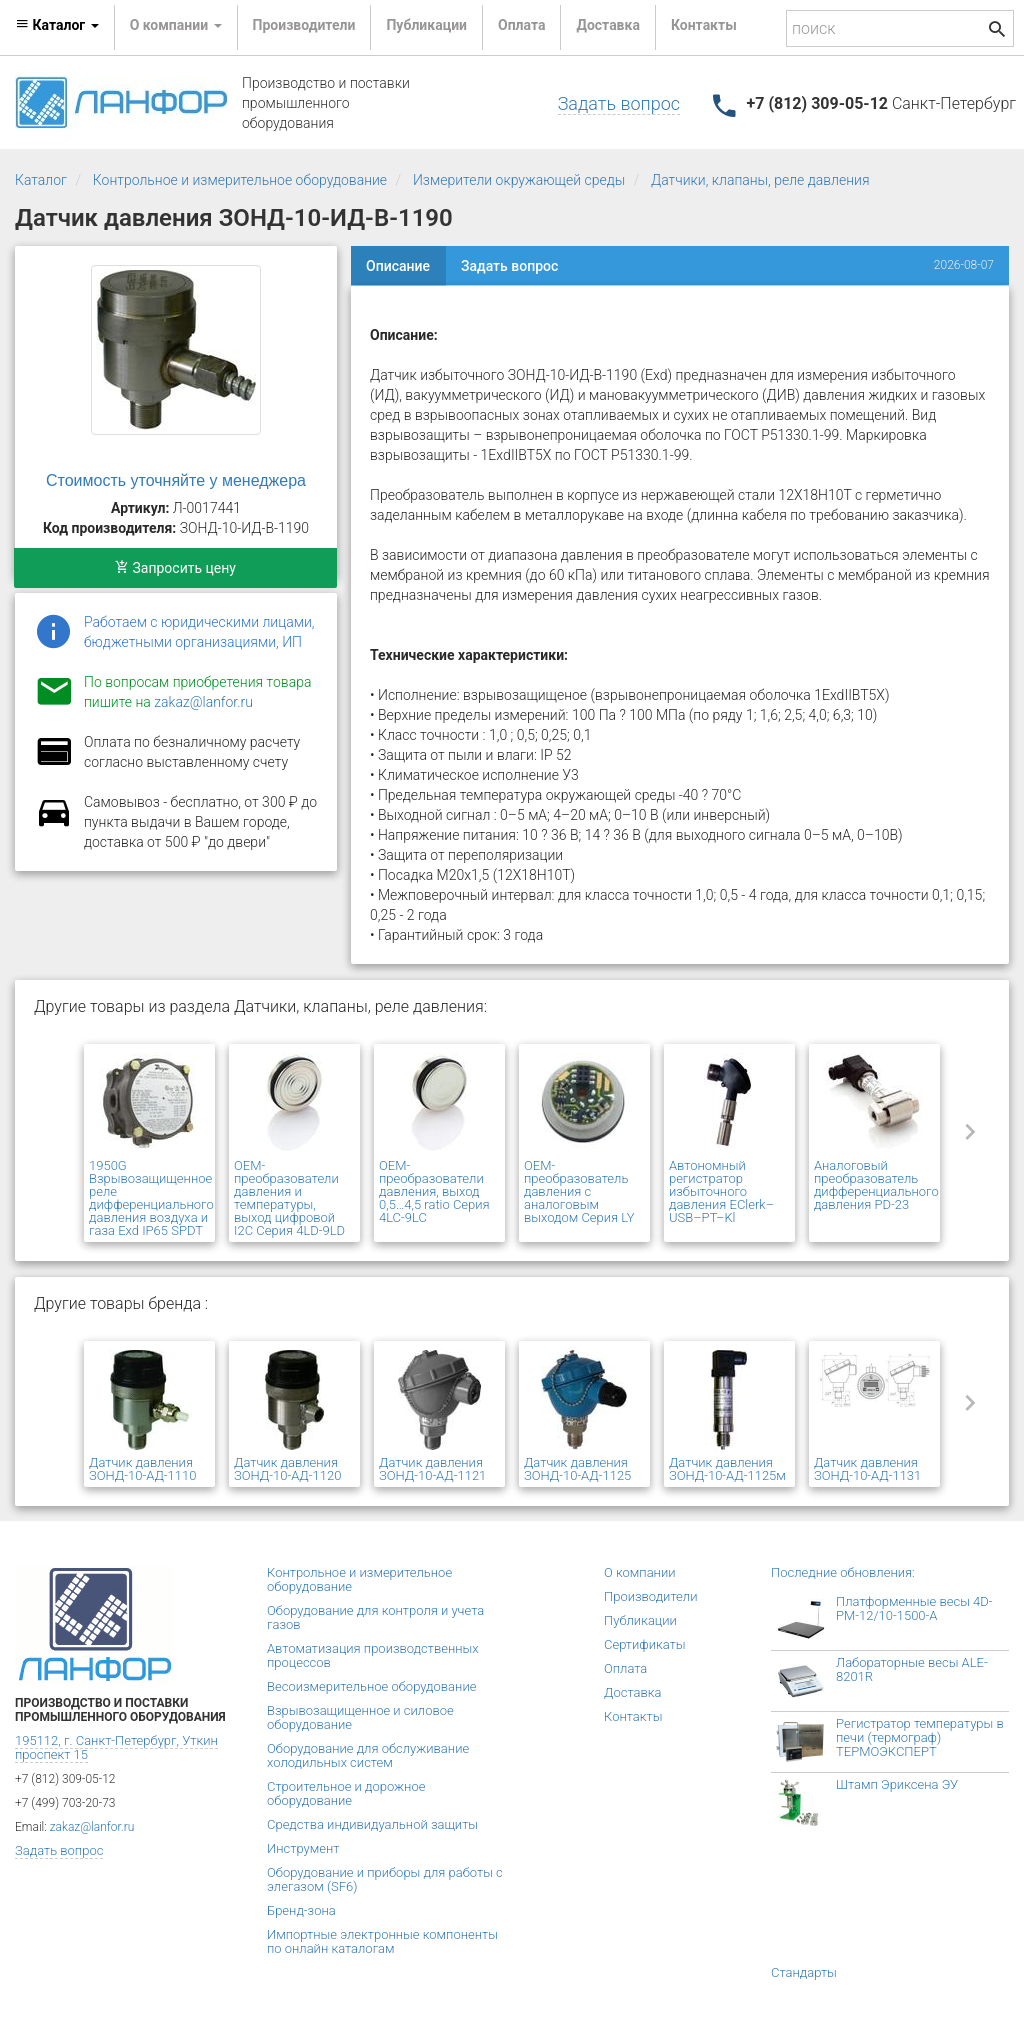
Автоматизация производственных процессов (373, 1655)
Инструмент (303, 1848)
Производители (304, 25)
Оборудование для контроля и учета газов (375, 1617)
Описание (398, 266)
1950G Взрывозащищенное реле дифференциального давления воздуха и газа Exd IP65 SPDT (151, 1198)
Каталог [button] (57, 25)
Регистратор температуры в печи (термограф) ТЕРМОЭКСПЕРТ (920, 1737)
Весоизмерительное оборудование (371, 1686)
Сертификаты (645, 1644)
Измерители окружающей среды (519, 180)
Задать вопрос (619, 103)
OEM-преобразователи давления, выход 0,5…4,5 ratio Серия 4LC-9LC (434, 1191)
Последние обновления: (843, 1572)
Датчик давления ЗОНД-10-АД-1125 (577, 1469)
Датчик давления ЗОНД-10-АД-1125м (727, 1469)
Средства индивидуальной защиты (372, 1824)
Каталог (41, 180)
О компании (640, 1572)
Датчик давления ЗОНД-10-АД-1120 (287, 1469)
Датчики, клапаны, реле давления (760, 180)
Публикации (426, 25)
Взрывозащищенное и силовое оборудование (360, 1717)
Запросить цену (175, 568)
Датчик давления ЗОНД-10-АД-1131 (867, 1469)
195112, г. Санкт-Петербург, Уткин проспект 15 (116, 1747)
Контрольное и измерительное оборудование (240, 180)
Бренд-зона (301, 1910)
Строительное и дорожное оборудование (346, 1793)
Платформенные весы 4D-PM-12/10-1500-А (914, 1608)
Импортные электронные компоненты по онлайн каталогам (382, 1941)
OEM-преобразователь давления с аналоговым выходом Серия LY (579, 1191)
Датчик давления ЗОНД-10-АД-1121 (432, 1469)
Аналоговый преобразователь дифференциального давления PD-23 (876, 1185)
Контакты (704, 25)
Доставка (607, 25)
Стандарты (804, 1972)
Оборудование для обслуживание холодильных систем (368, 1755)
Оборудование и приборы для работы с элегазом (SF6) (385, 1879)
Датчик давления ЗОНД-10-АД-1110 (142, 1469)
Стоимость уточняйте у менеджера (176, 480)
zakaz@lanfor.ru (203, 702)
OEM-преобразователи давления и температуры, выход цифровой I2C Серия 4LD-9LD (289, 1198)
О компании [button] (176, 25)
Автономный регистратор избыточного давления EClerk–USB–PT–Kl (721, 1191)
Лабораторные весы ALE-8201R (912, 1669)
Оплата (521, 25)
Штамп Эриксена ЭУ (897, 1784)
